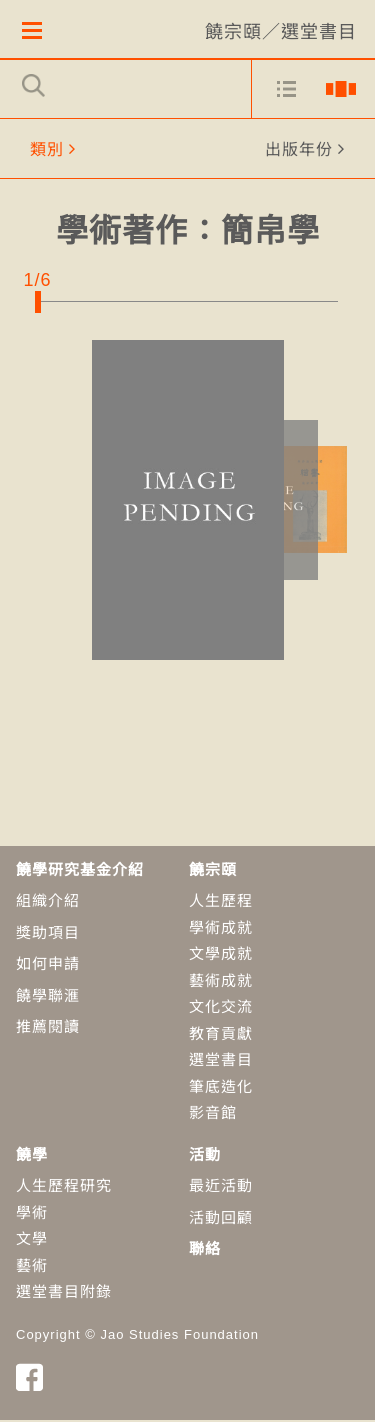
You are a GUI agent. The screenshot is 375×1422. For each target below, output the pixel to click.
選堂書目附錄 (64, 1293)
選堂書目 (221, 1061)
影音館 (213, 1114)
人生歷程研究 (64, 1187)
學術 (32, 1213)
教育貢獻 (221, 1034)
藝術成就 (221, 981)
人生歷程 (221, 902)
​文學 (32, 1240)
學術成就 (221, 928)
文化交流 (221, 1008)
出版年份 (299, 150)
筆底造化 (221, 1087)
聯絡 (205, 1250)
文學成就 (221, 955)
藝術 (32, 1266)
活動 (205, 1155)
